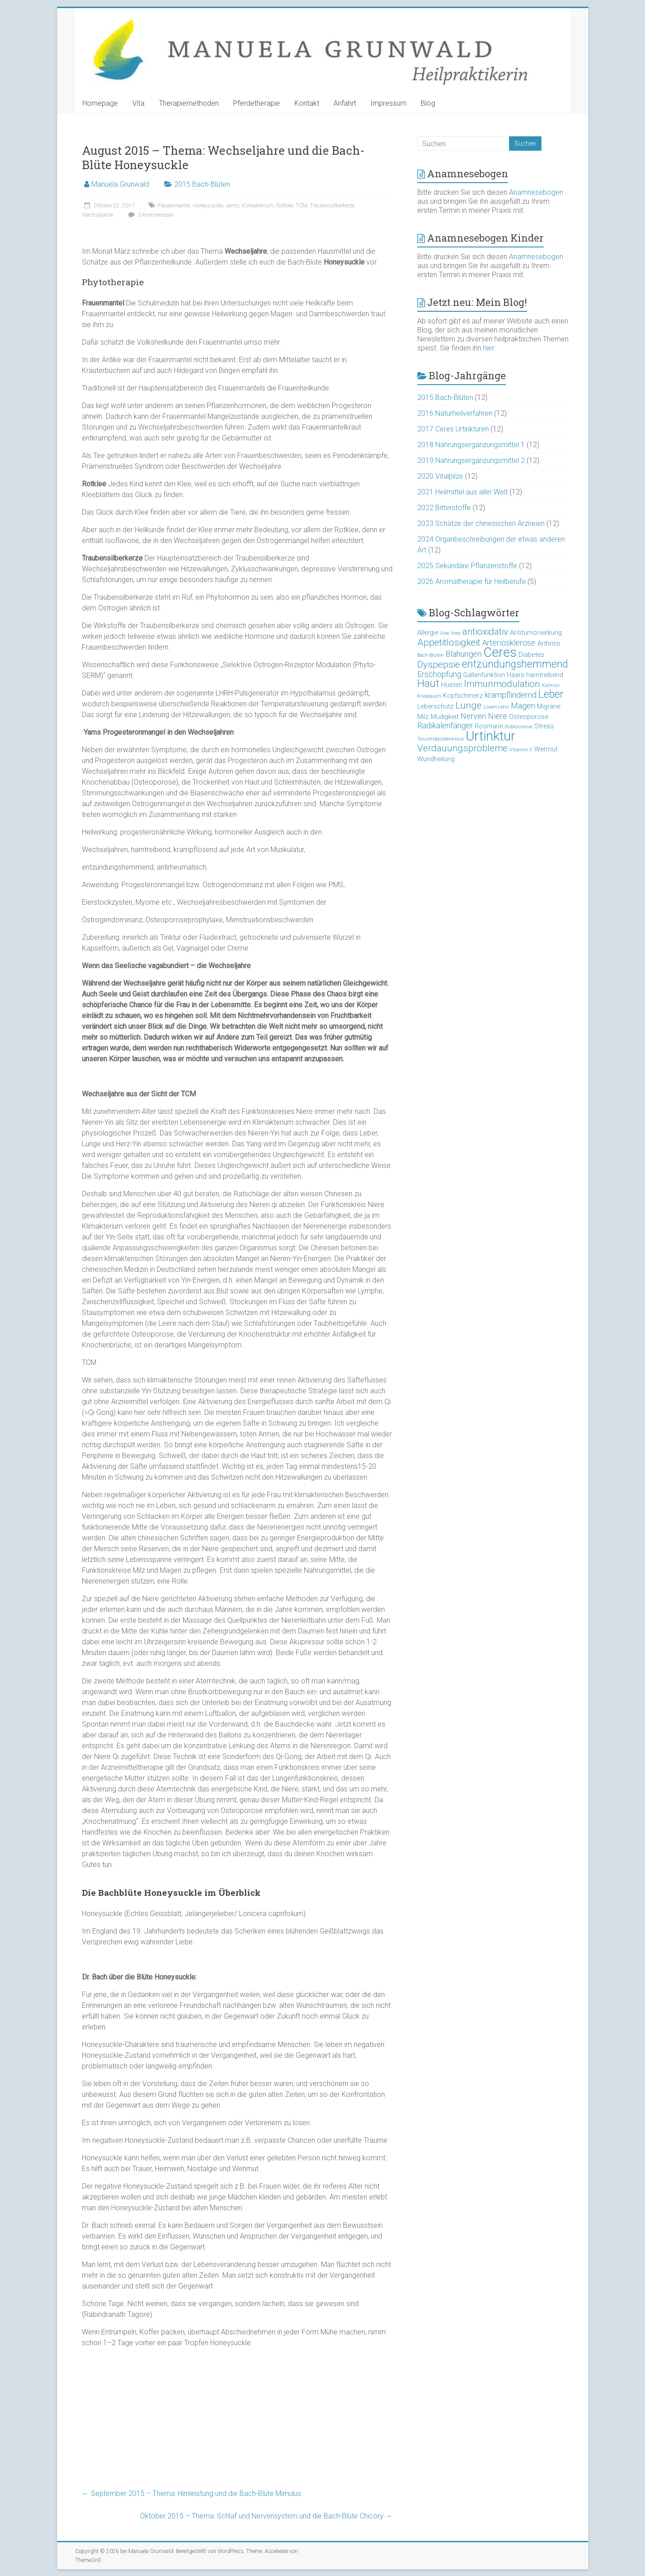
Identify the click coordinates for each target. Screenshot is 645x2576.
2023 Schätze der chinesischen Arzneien (481, 523)
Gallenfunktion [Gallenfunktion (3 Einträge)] (484, 675)
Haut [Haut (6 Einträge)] (428, 684)
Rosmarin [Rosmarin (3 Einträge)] (489, 726)
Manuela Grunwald (120, 184)
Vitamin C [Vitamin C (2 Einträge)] (521, 750)
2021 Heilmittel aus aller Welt (462, 492)
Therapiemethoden (189, 103)
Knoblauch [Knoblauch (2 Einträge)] (429, 696)
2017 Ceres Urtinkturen (453, 429)
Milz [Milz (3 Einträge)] (423, 717)
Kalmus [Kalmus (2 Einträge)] (551, 685)
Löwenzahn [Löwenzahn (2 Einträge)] (496, 707)
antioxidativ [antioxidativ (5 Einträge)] (485, 631)
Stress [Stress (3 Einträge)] (544, 726)
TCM (301, 205)
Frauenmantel (174, 205)
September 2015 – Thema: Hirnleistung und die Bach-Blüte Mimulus (191, 2493)
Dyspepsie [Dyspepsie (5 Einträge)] (438, 664)
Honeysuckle (208, 205)
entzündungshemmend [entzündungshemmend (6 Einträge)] (515, 664)
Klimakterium (258, 205)
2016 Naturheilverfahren (454, 413)
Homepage (100, 103)
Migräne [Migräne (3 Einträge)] (548, 706)
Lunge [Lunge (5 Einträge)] (469, 705)
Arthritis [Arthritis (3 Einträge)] (548, 643)
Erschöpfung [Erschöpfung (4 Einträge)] (439, 674)
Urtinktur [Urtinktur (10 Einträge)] (490, 736)
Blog (428, 103)
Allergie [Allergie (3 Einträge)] (427, 632)
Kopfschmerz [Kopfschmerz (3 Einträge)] (463, 695)
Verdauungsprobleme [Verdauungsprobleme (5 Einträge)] (462, 748)
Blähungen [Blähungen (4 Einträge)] (464, 654)
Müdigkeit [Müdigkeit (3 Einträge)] (445, 717)
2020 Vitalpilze (440, 476)
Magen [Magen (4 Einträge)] (523, 705)
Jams (232, 205)
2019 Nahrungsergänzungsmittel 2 (471, 460)
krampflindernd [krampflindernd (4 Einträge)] (511, 695)
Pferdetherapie (256, 103)
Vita (138, 103)
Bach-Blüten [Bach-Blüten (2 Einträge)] (430, 655)
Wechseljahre (97, 215)
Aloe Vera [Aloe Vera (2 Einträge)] (450, 633)
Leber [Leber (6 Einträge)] (551, 694)
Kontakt (306, 103)
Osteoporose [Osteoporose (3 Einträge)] (528, 717)
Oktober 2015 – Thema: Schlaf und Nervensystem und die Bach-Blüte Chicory (266, 2516)
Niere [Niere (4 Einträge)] (497, 716)
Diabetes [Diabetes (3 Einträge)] (532, 655)
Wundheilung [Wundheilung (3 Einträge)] (436, 759)
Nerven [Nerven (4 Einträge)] (473, 716)
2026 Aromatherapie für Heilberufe (471, 581)
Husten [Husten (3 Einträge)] (451, 685)
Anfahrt (345, 103)
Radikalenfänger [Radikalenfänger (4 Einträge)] (445, 725)
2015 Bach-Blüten (202, 184)
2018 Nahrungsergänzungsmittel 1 (471, 444)
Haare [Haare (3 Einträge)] (515, 675)
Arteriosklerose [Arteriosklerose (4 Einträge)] (509, 642)
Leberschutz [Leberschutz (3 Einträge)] (435, 706)
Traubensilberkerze (332, 205)
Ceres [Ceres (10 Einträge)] (500, 652)
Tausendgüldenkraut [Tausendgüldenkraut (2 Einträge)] (440, 739)
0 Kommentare (149, 215)
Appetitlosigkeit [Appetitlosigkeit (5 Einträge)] (448, 642)
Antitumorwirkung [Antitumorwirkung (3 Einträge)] (536, 632)
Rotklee (284, 205)
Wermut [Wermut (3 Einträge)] (546, 749)
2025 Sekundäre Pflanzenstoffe (467, 565)
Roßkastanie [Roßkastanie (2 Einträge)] (518, 727)
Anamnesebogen (536, 192)
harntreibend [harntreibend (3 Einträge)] (544, 675)
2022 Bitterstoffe (444, 507)
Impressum (388, 103)
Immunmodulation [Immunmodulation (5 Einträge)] (502, 683)
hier (488, 348)
